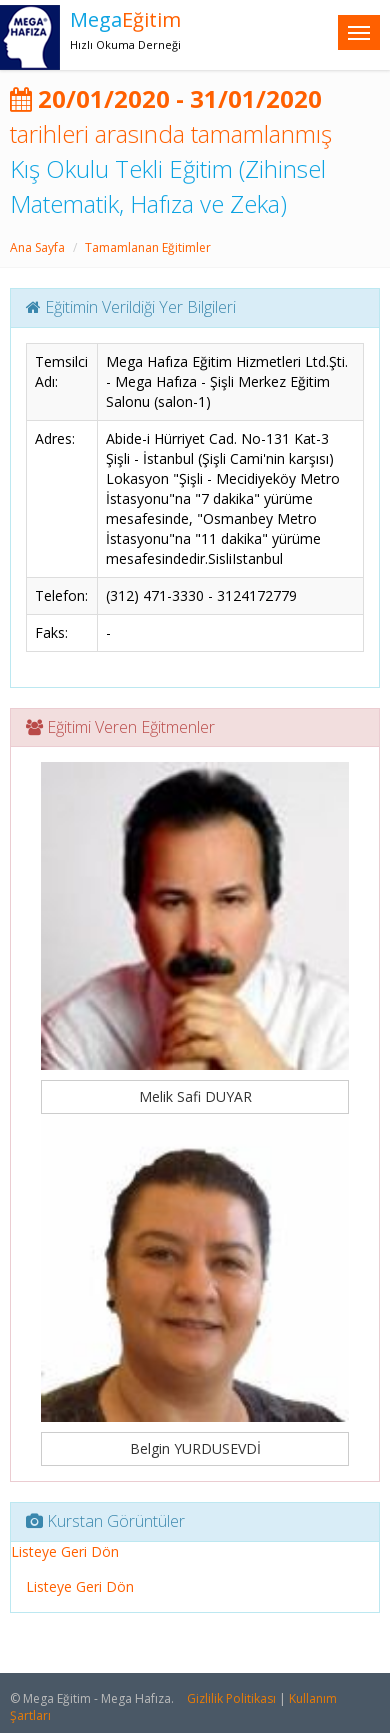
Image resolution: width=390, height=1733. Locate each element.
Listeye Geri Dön (65, 1551)
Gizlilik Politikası (231, 1698)
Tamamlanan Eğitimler (148, 247)
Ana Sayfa (37, 247)
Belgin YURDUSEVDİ (195, 1448)
